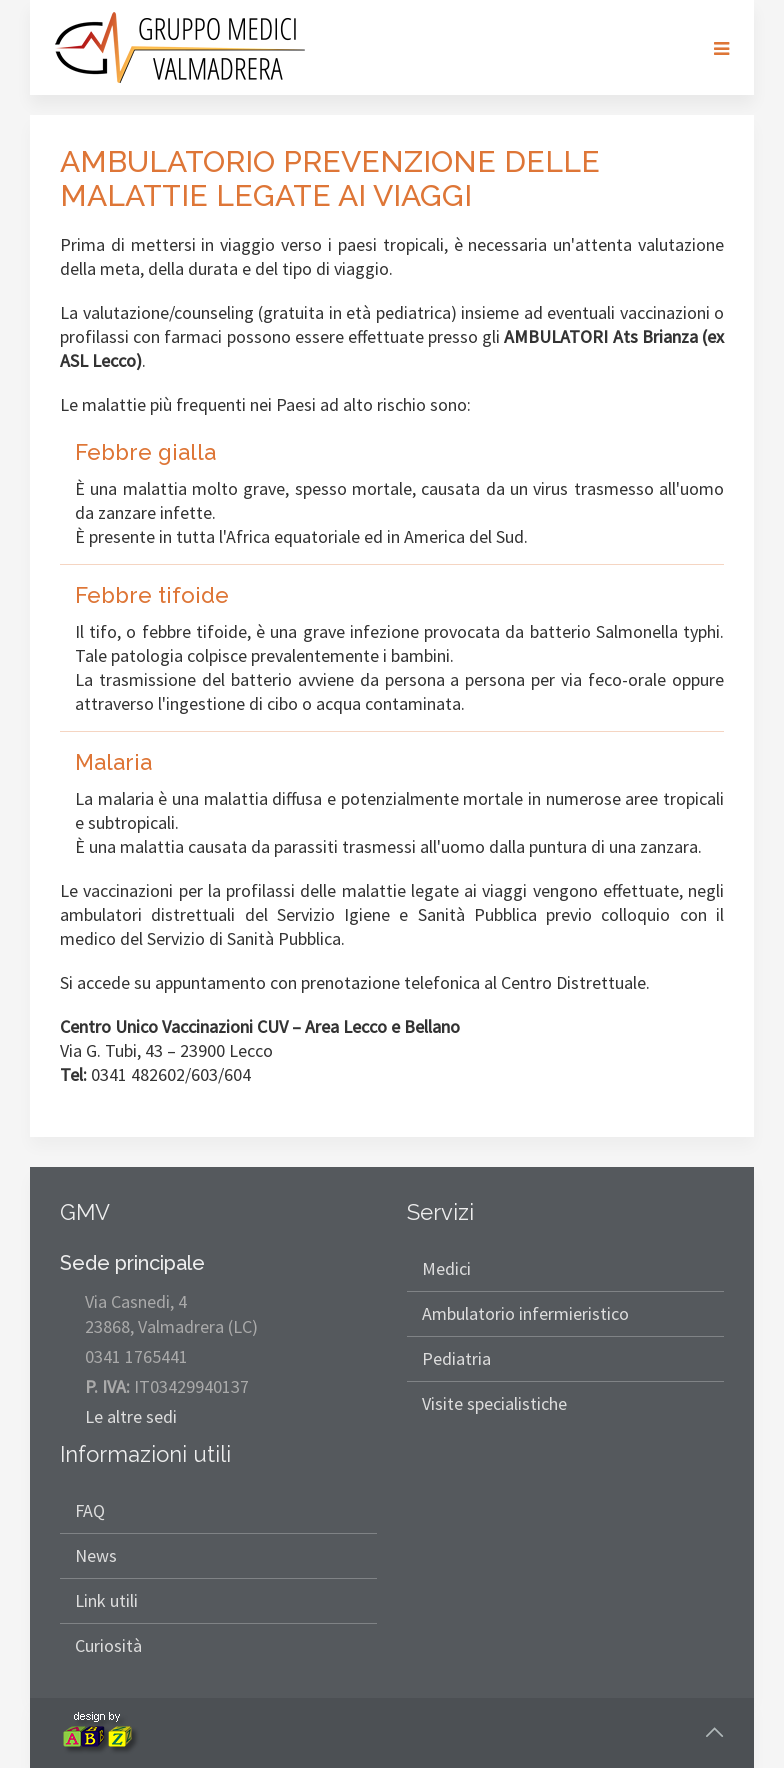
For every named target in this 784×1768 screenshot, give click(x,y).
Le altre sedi (131, 1416)
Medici (446, 1268)
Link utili (106, 1600)
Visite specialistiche (494, 1403)
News (96, 1555)
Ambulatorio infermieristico (525, 1313)
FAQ (90, 1510)
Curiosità (108, 1645)
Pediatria (456, 1358)
